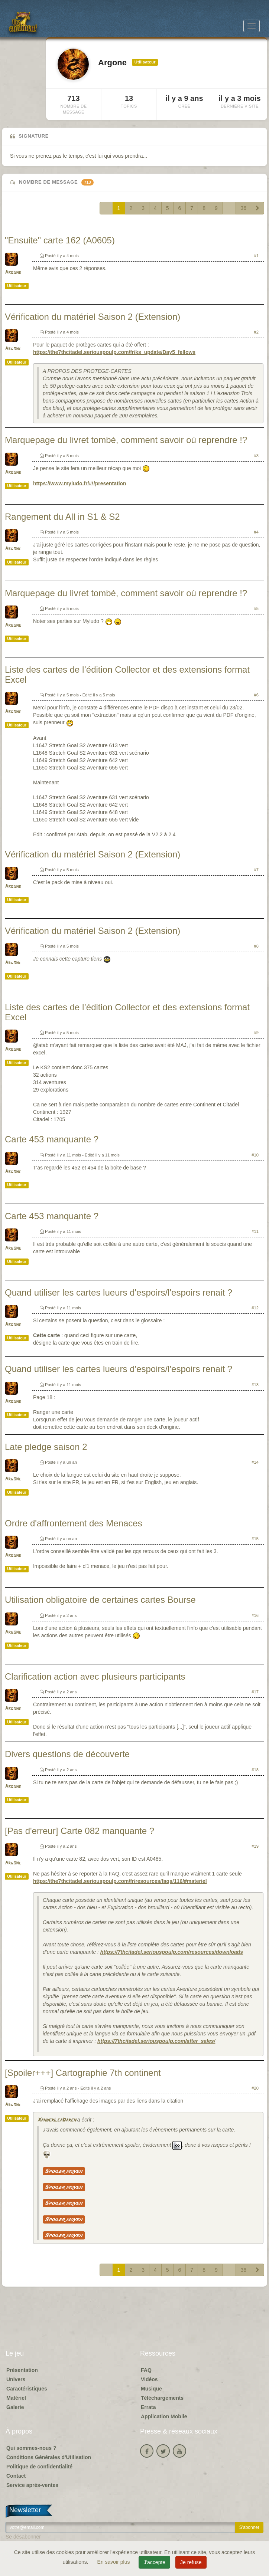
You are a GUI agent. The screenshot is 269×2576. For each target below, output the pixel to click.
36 (243, 208)
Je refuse (191, 2562)
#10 (255, 1155)
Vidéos (149, 2379)
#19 (255, 1846)
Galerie (15, 2407)
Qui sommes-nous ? (31, 2448)
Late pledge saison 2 (46, 1447)
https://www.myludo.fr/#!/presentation (79, 483)
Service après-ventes (32, 2485)
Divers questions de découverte (67, 1754)
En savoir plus (114, 2562)
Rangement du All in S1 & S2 (62, 517)
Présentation (22, 2370)
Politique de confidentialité (39, 2467)
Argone (13, 272)
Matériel (16, 2398)
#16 (255, 1615)
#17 (255, 1692)
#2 (256, 332)
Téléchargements (162, 2398)
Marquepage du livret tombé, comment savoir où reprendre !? (126, 440)
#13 (255, 1384)
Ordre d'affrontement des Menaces (73, 1523)
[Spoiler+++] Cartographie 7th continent (83, 2073)
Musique (151, 2389)
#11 (255, 1231)
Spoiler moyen (63, 2171)
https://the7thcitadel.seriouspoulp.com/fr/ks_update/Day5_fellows (114, 352)
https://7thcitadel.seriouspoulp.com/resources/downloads (171, 1952)
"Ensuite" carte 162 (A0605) (60, 240)
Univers (15, 2379)
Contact (16, 2476)
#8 (256, 946)
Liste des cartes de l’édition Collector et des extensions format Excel (127, 674)
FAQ (146, 2370)
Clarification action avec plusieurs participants (95, 1676)
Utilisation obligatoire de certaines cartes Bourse (100, 1600)
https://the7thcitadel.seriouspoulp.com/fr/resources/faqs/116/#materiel (120, 1881)
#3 (256, 455)
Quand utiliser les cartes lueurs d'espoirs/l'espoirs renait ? (118, 1292)
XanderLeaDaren (56, 2120)
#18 (255, 1770)
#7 (256, 869)
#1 (256, 255)
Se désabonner (23, 2537)
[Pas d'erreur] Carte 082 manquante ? (79, 1831)
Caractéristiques (26, 2389)
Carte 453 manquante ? (51, 1139)
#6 (256, 695)
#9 (256, 1032)
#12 (255, 1308)
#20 (255, 2088)
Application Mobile (164, 2416)
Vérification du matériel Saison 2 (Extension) (92, 317)
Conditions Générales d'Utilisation (48, 2457)
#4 (256, 532)
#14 (255, 1462)
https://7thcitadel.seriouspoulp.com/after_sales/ (156, 2041)
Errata (148, 2407)
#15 (255, 1538)
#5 (256, 608)
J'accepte (154, 2562)
